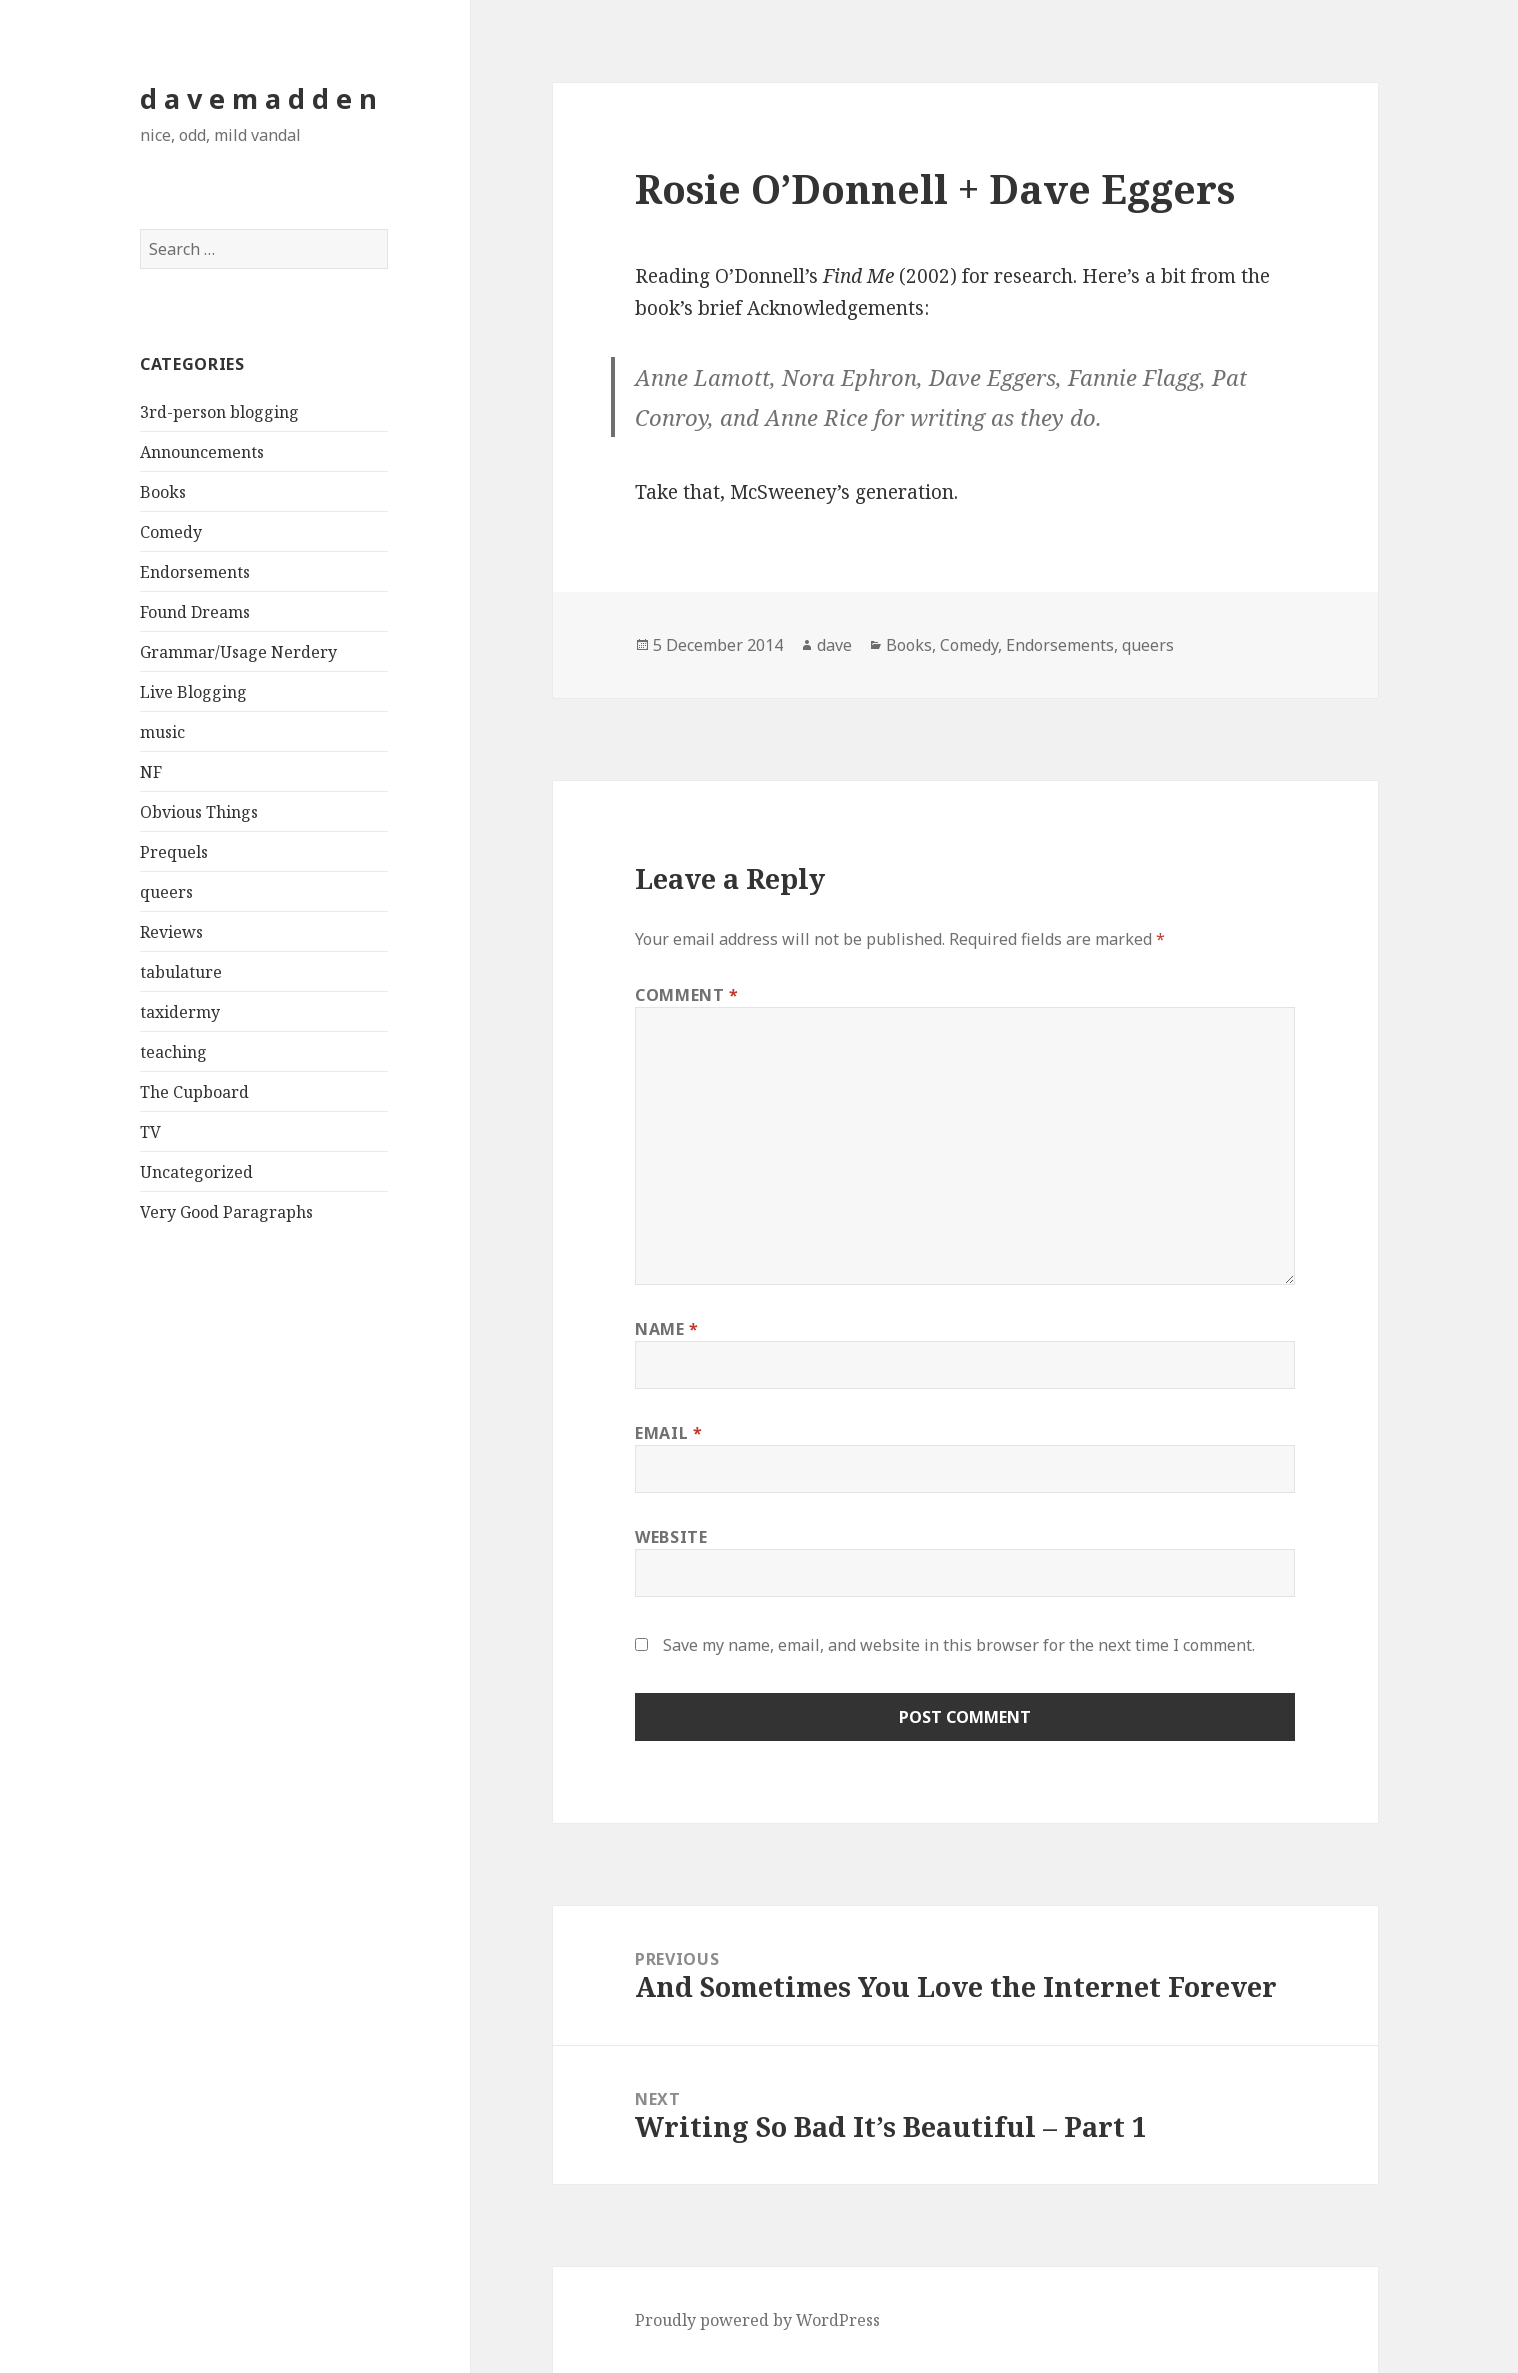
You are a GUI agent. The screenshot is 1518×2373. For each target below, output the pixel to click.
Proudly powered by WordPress (757, 2320)
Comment (687, 995)
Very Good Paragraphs (226, 1212)
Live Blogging (193, 692)
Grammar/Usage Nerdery (238, 652)
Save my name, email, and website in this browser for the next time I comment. (959, 1645)
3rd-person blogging (219, 412)
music (162, 732)
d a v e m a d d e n (258, 98)
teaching (173, 1052)
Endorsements (195, 572)
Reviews (171, 932)
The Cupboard (194, 1092)
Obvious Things (199, 812)
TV (150, 1132)
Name (667, 1329)
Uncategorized (196, 1172)
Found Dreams (195, 612)
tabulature (181, 972)
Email (668, 1433)
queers (166, 892)
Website (671, 1537)
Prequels (174, 852)
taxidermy (180, 1012)
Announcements (202, 452)
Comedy (171, 532)
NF (151, 772)
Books (163, 492)
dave (834, 645)
